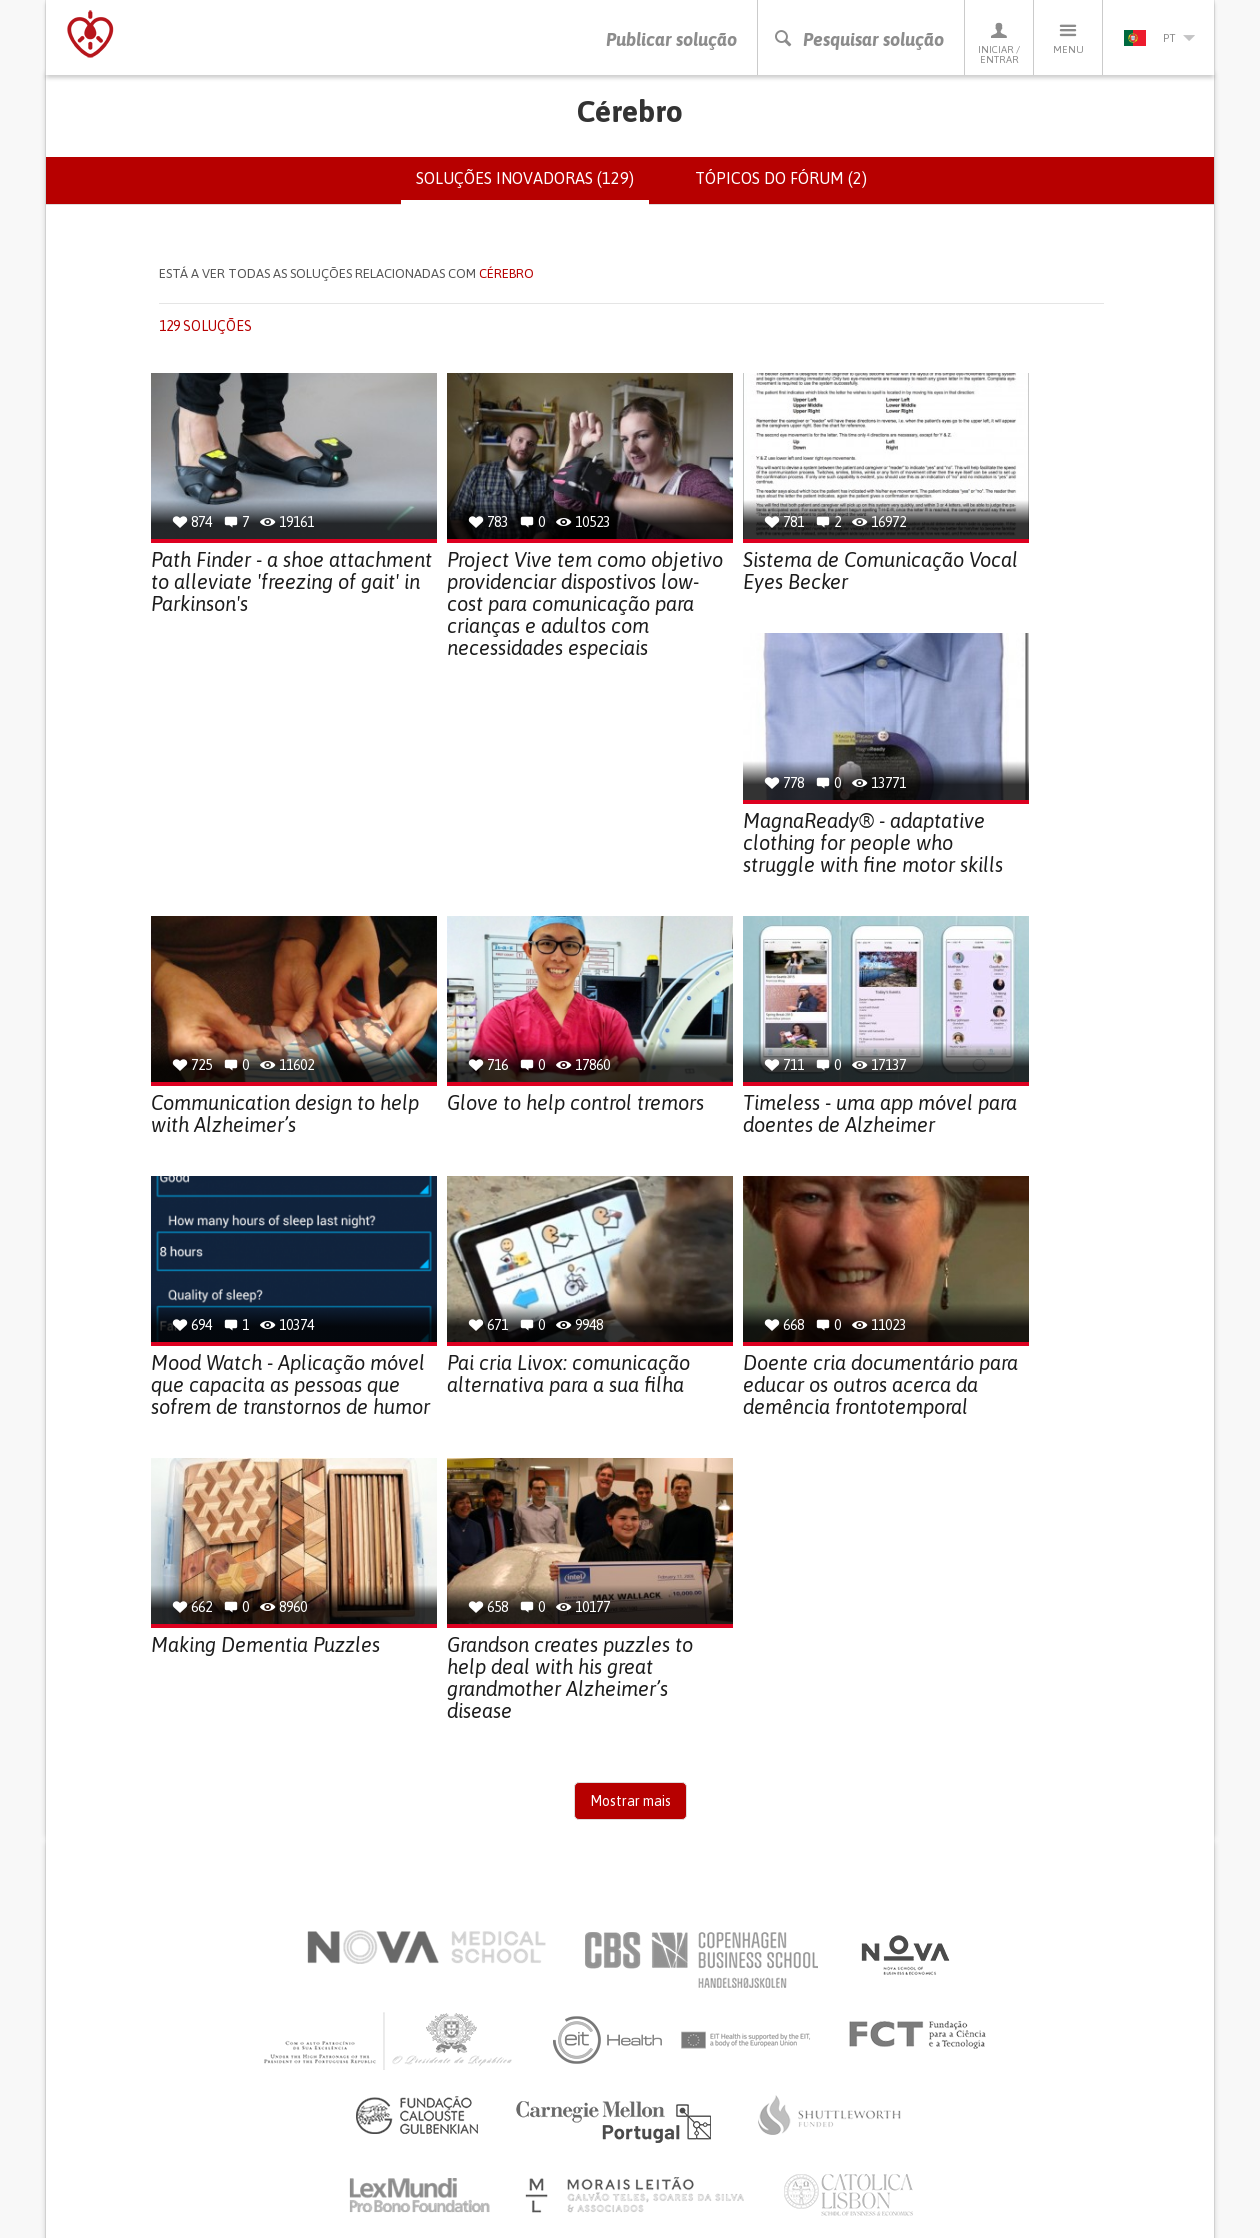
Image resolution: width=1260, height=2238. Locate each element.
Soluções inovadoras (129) (532, 186)
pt (1159, 38)
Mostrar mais (630, 1801)
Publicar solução (671, 39)
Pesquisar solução (858, 39)
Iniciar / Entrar (999, 42)
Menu (1068, 37)
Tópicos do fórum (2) (781, 178)
